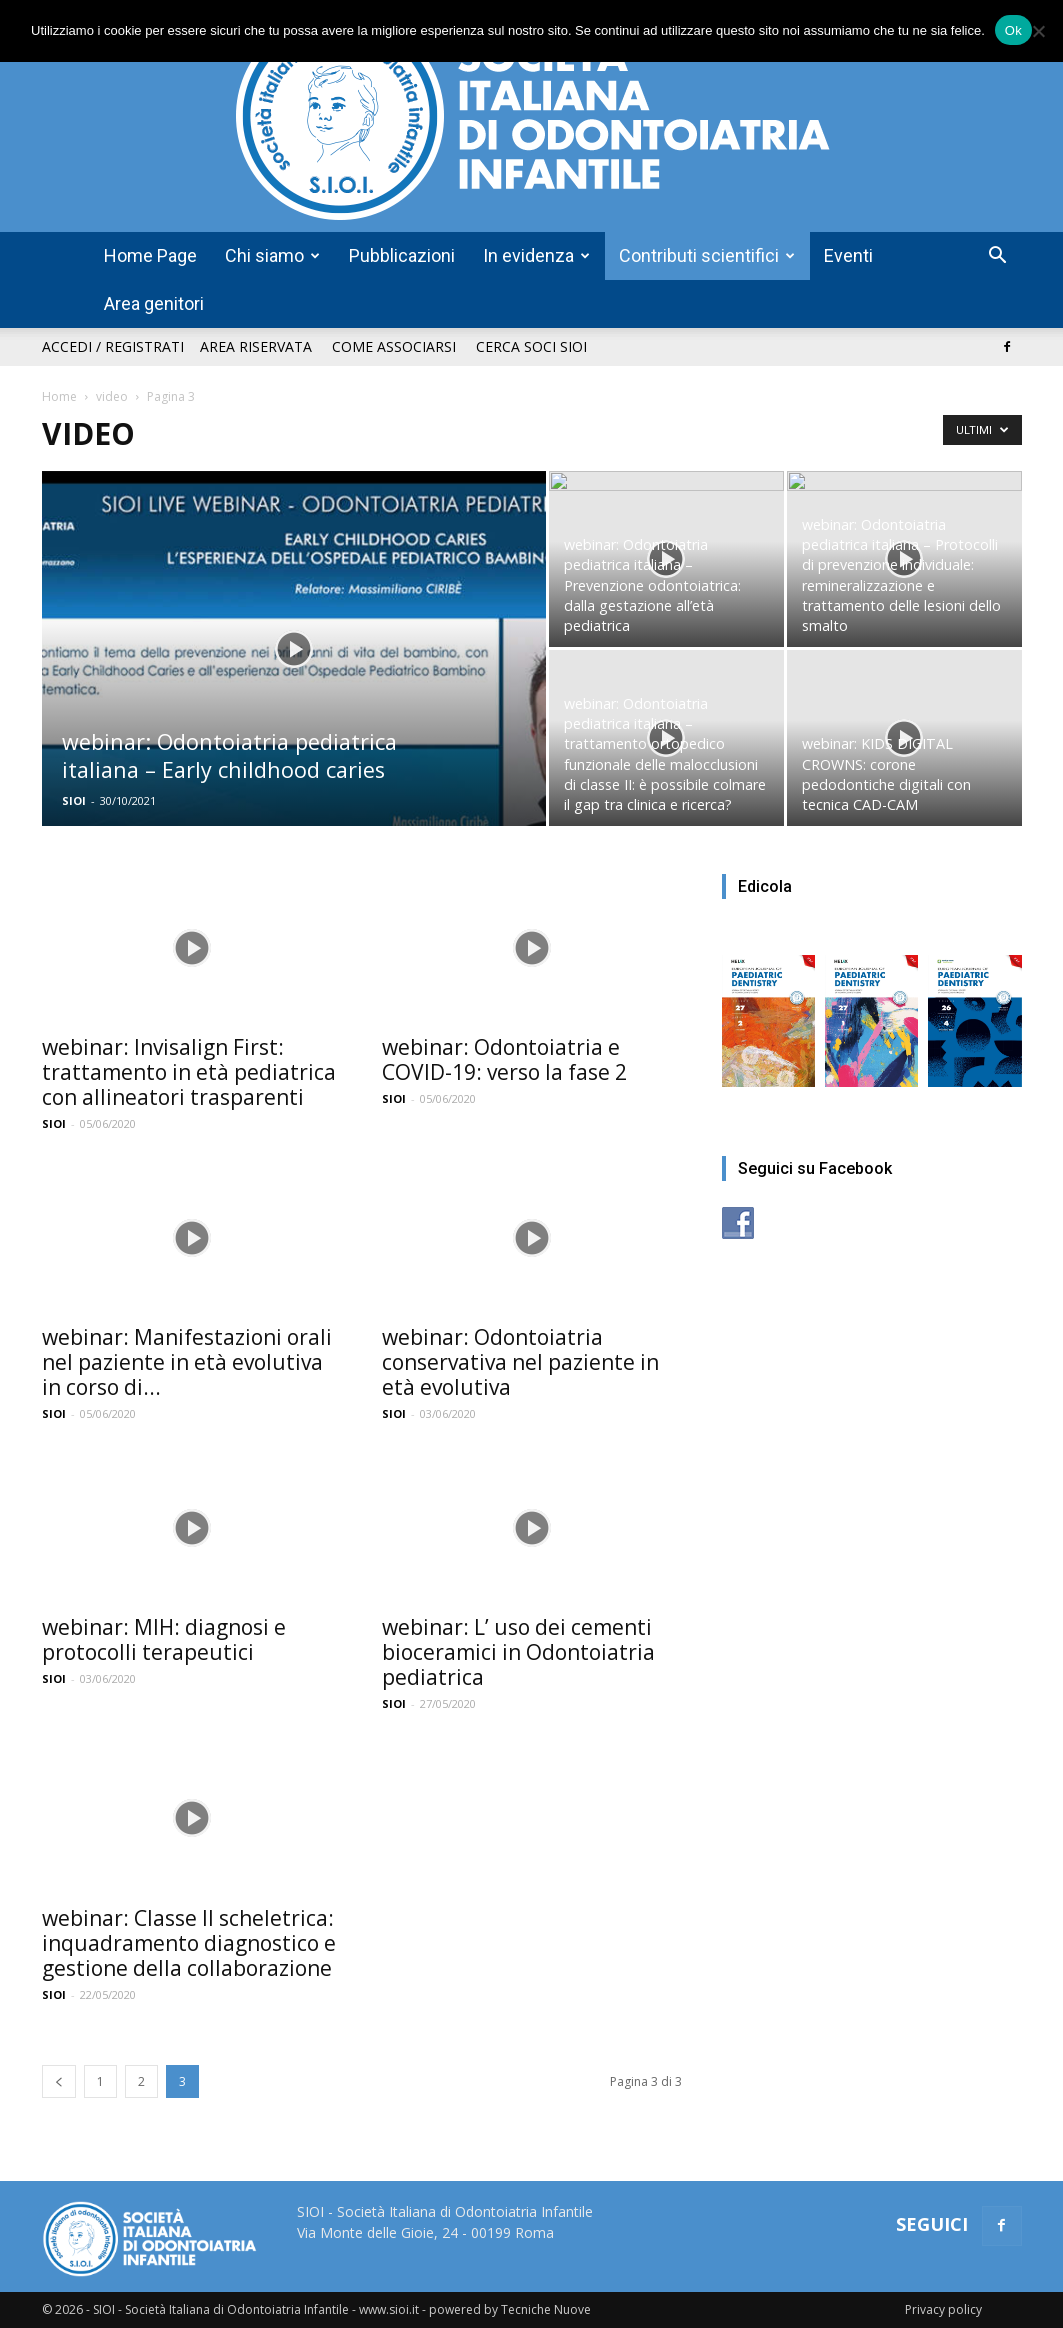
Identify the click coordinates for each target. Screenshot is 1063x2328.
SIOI (74, 800)
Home (59, 396)
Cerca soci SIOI (531, 346)
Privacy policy (943, 2309)
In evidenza (536, 255)
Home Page (150, 255)
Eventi (848, 255)
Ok (1013, 30)
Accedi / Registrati (113, 346)
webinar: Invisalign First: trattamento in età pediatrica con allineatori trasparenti (189, 1072)
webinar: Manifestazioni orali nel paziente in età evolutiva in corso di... (187, 1362)
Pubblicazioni (402, 255)
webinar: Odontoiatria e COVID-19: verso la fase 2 (504, 1059)
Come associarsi (394, 346)
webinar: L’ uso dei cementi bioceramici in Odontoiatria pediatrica (518, 1652)
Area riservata (256, 346)
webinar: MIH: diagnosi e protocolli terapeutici (164, 1639)
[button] (998, 257)
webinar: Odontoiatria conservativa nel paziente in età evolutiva (520, 1362)
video (112, 396)
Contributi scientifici (707, 255)
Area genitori (154, 303)
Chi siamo (272, 255)
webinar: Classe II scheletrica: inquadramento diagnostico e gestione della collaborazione (189, 1943)
